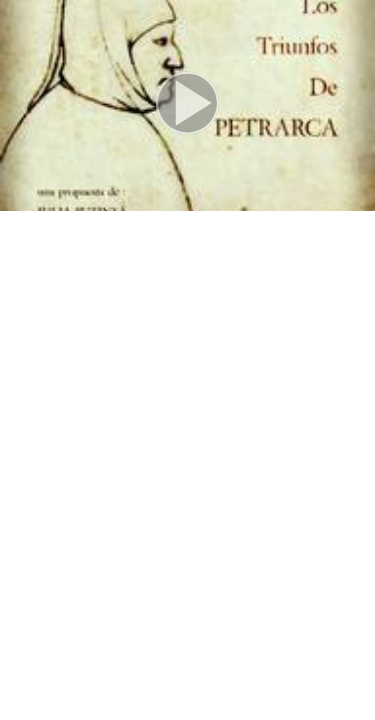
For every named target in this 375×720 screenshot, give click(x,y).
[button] (187, 105)
